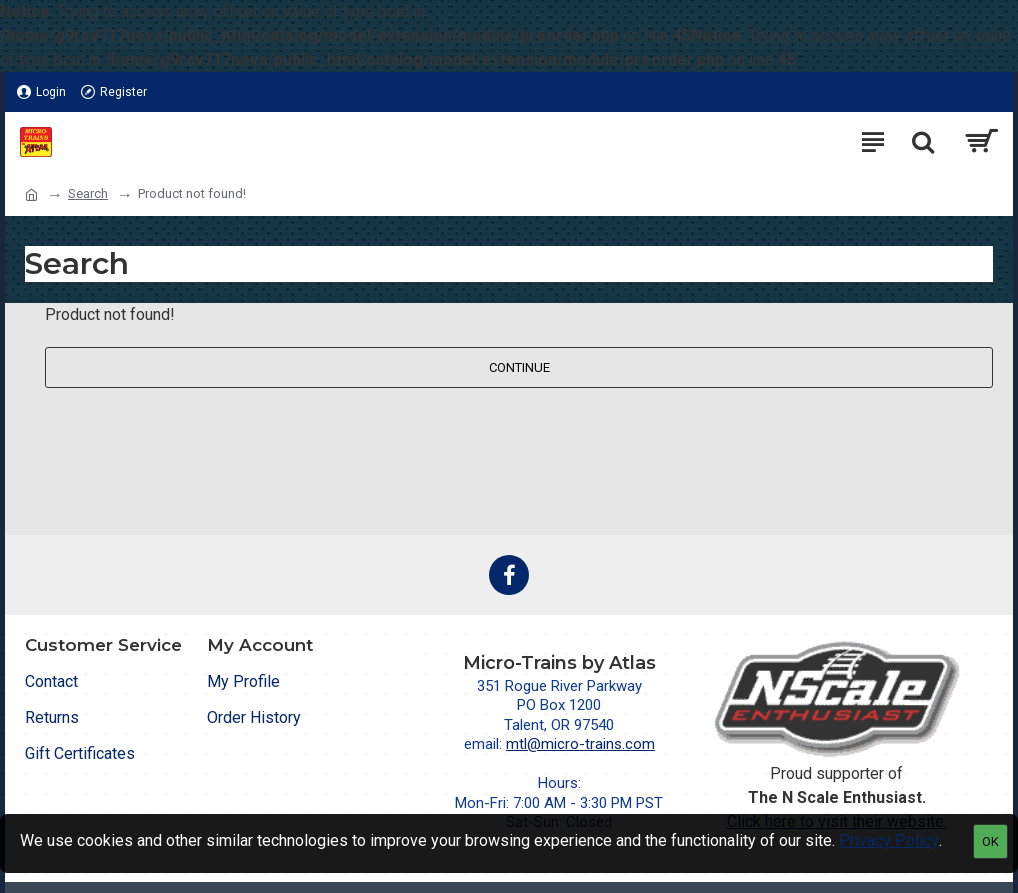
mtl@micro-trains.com (580, 744)
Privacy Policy (889, 840)
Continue (519, 367)
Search (88, 193)
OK (990, 841)
